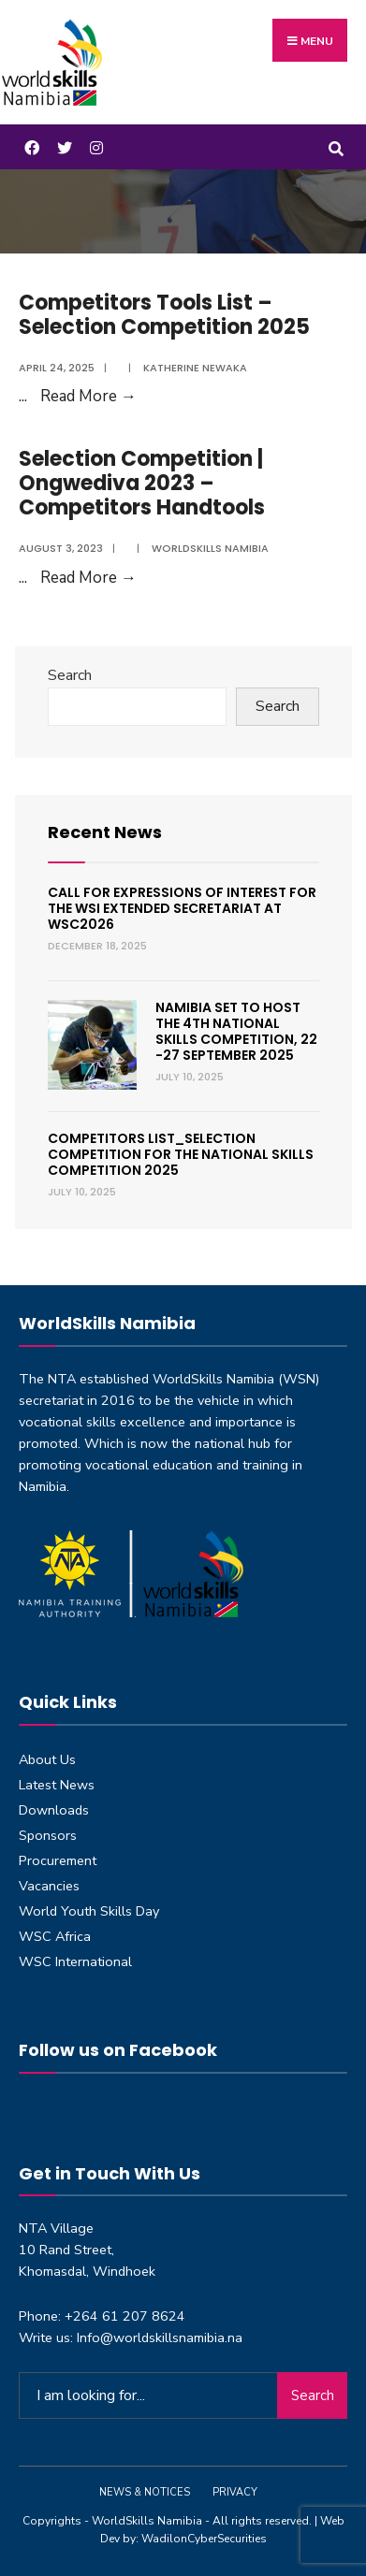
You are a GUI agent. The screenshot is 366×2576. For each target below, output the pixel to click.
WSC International (75, 1961)
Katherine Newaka (195, 367)
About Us (47, 1759)
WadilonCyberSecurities (204, 2538)
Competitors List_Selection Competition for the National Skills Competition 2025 (181, 1154)
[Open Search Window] (335, 146)
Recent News (105, 832)
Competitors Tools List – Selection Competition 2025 (164, 314)
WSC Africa (55, 1936)
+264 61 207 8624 (125, 2316)
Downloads (54, 1810)
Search (70, 675)
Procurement (57, 1860)
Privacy (234, 2492)
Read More (88, 396)
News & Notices (144, 2492)
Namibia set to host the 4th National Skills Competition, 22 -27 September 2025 (236, 1031)
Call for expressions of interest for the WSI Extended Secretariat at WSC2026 (182, 908)
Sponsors (48, 1835)
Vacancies (49, 1885)
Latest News (57, 1784)
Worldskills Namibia (210, 548)
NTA (62, 1378)
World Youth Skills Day (89, 1911)
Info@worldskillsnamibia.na (159, 2337)
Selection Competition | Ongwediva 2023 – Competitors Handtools (142, 483)
